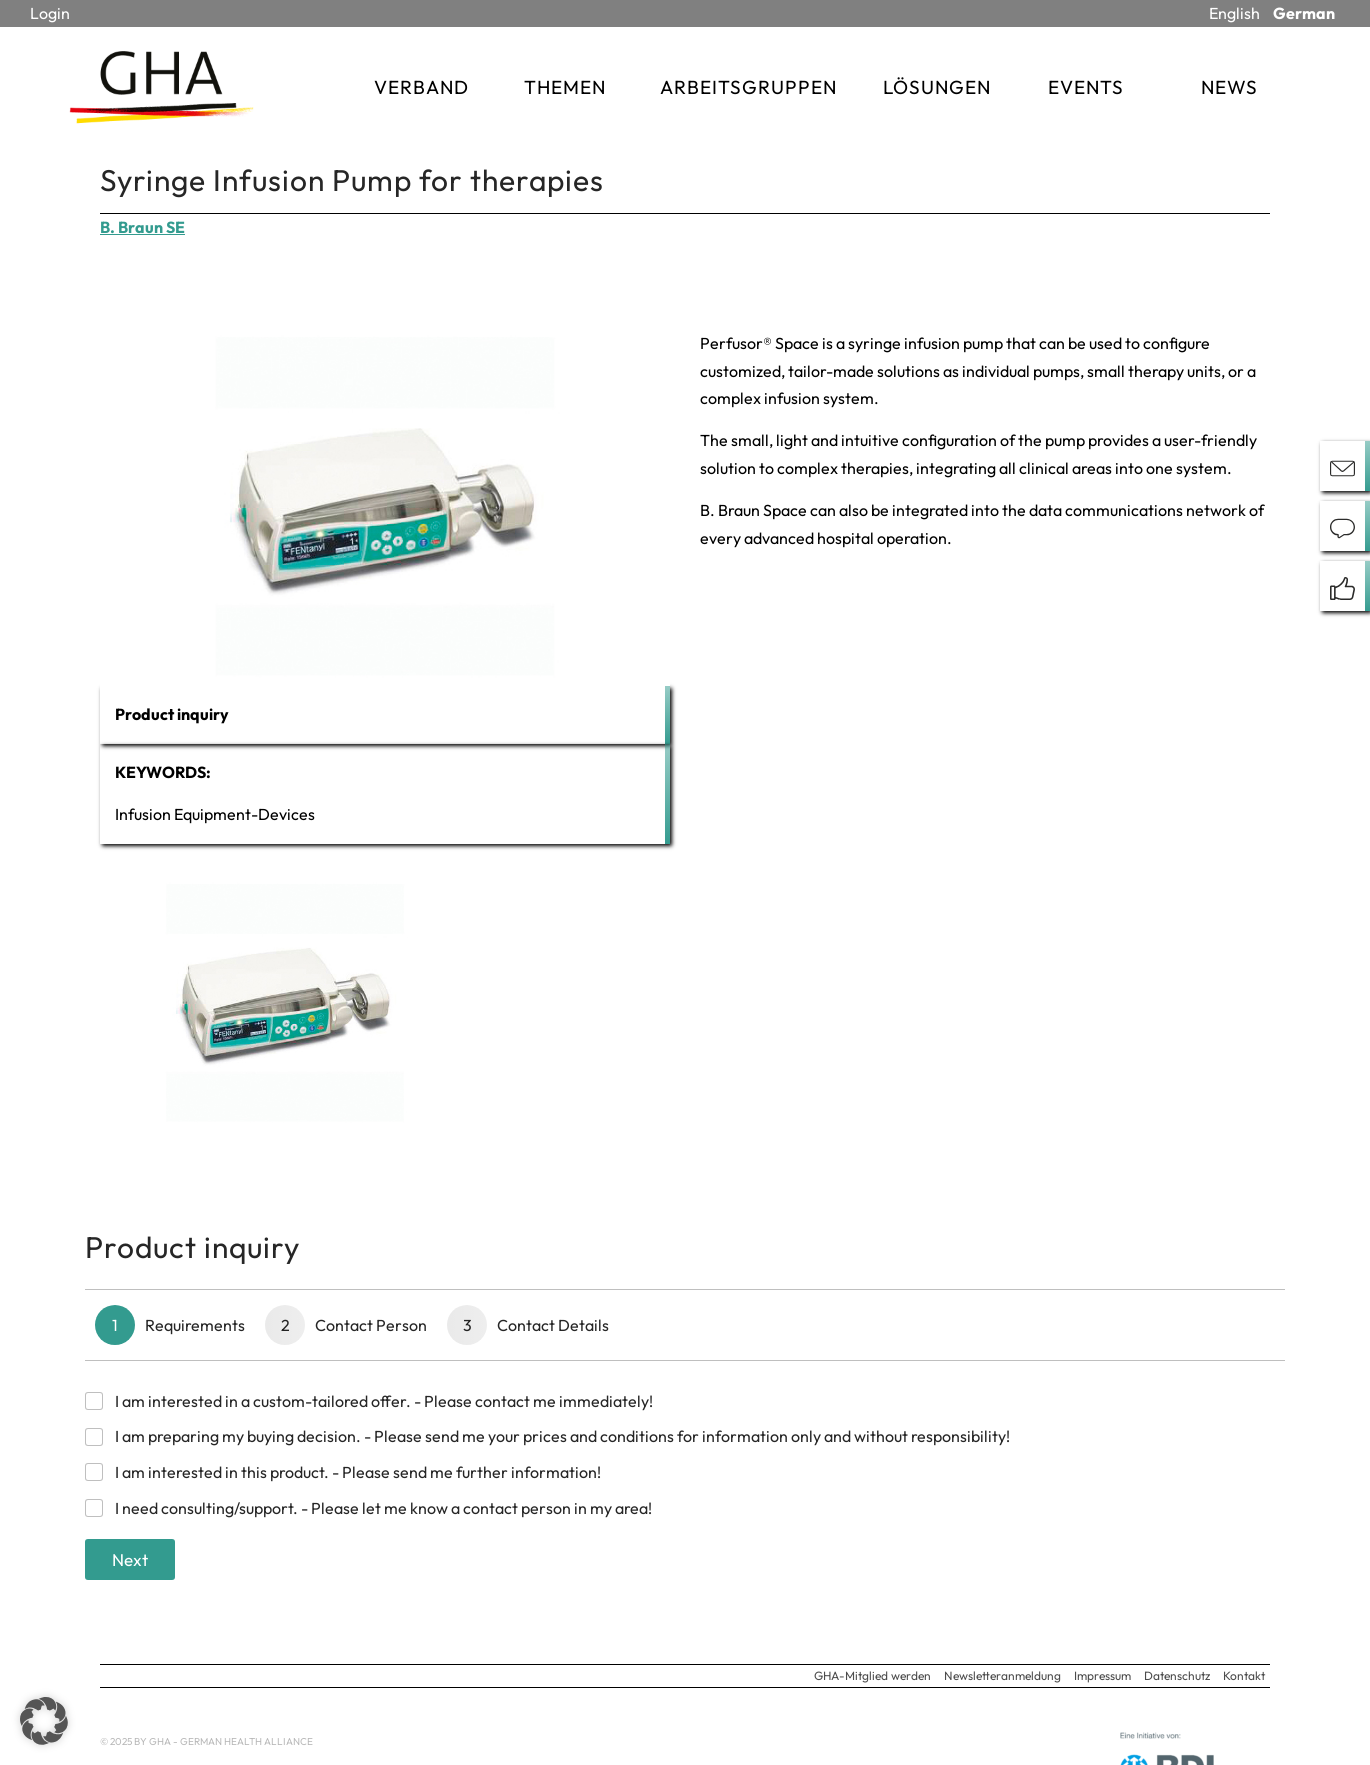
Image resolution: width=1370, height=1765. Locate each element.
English (1234, 13)
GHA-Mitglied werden (872, 1675)
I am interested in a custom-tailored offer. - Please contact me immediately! (384, 1401)
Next (130, 1559)
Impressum (1102, 1675)
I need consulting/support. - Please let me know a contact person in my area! (383, 1508)
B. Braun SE (142, 227)
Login (50, 13)
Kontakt (1244, 1675)
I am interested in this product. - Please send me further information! (358, 1472)
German (1304, 13)
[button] (44, 1721)
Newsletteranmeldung (1002, 1675)
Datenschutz (1177, 1675)
